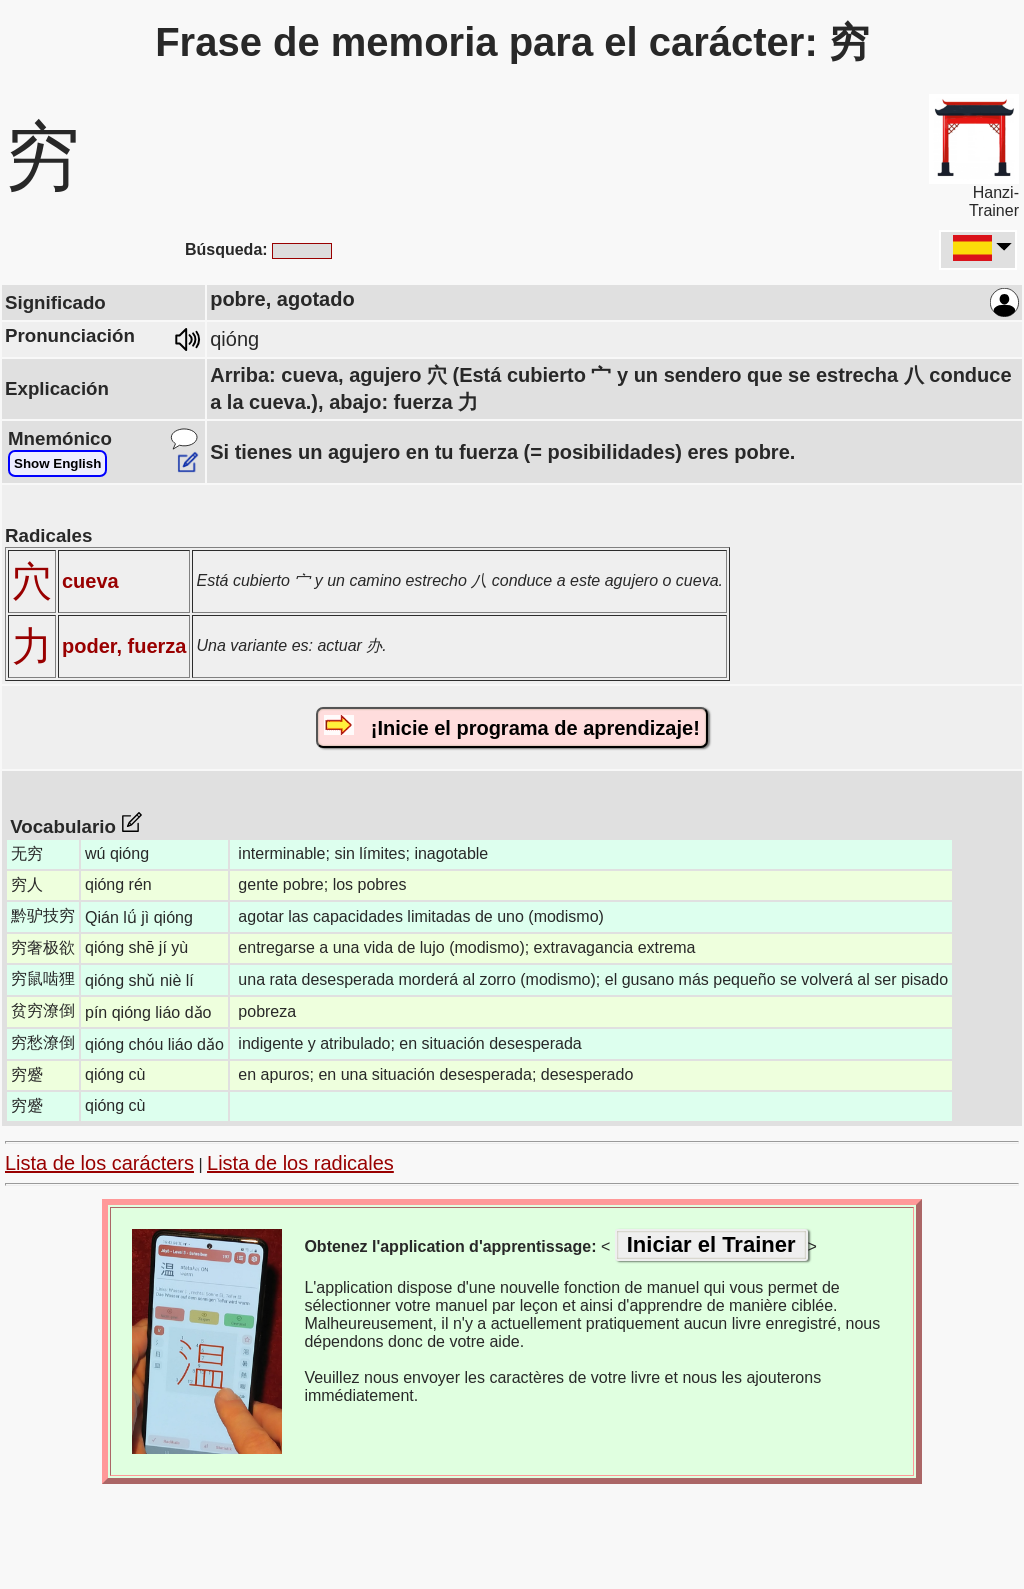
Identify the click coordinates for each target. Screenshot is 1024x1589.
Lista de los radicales (300, 1163)
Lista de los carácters (99, 1163)
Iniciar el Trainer (711, 1244)
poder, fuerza (124, 646)
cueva (90, 581)
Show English (57, 463)
